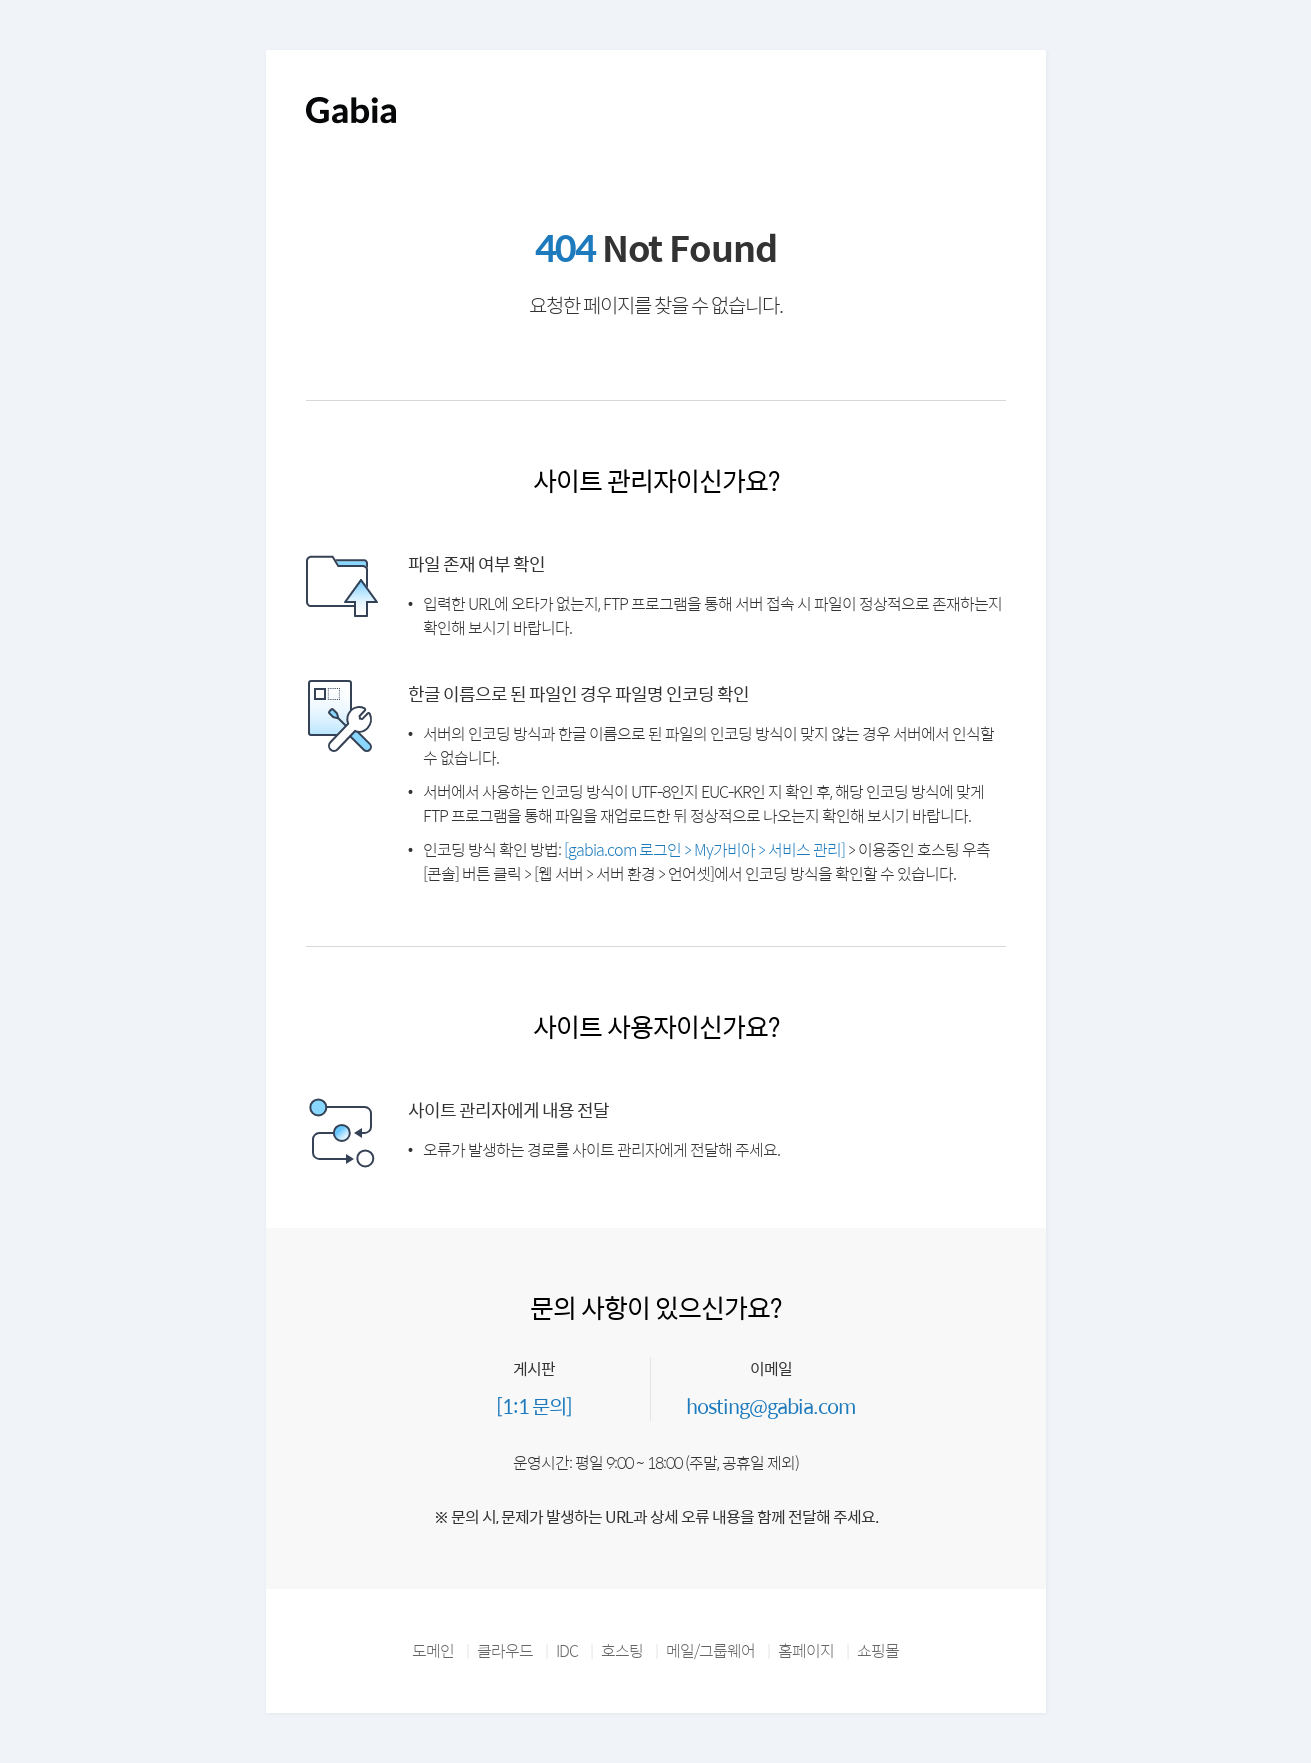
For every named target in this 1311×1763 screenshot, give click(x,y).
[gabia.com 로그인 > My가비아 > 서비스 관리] (704, 849)
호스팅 (622, 1650)
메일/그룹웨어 (710, 1650)
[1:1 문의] (534, 1405)
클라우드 (505, 1650)
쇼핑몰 (878, 1650)
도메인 (433, 1650)
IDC (567, 1650)
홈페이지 (806, 1650)
